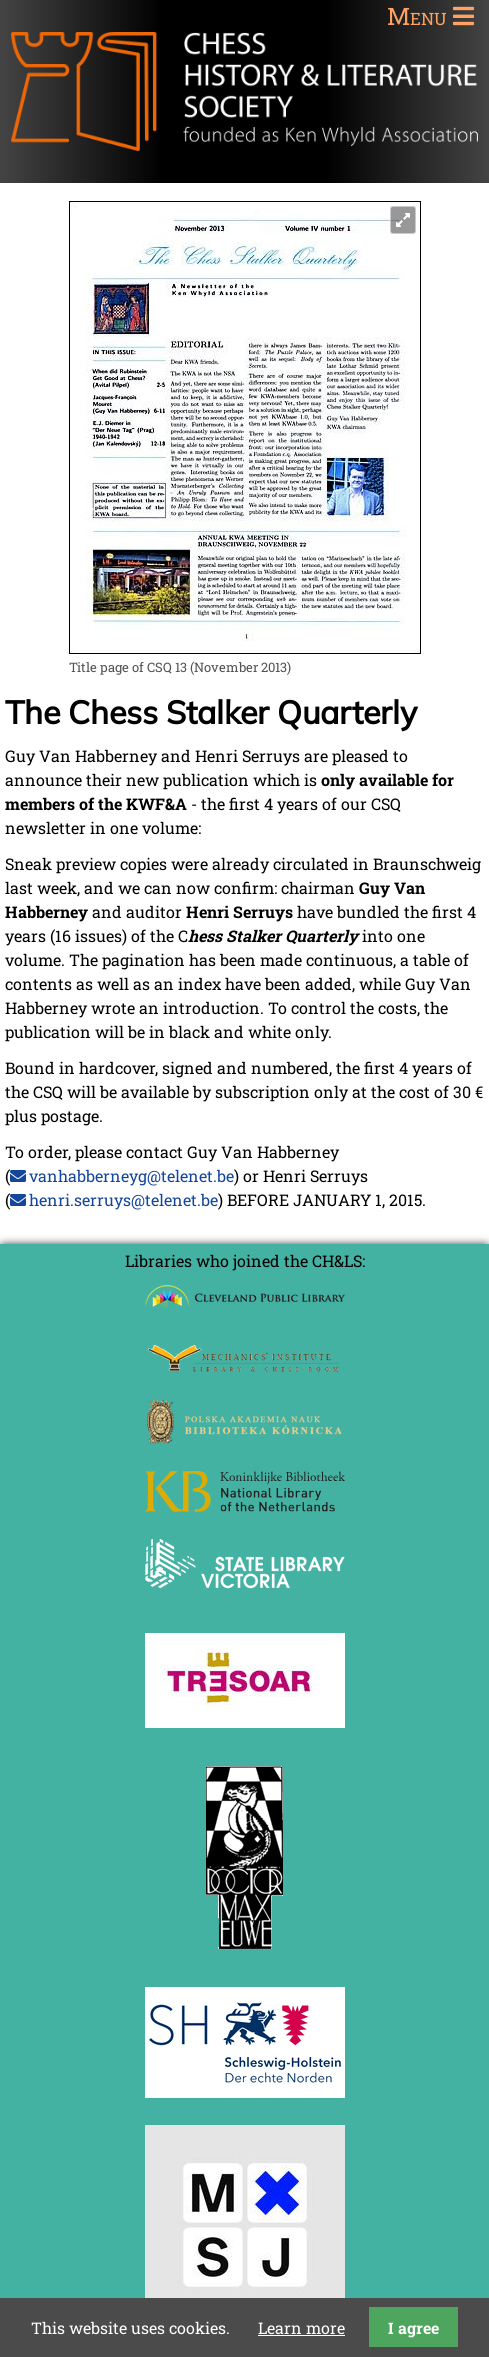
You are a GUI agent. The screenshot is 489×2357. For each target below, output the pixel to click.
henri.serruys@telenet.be (123, 1199)
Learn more (301, 2327)
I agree (413, 2327)
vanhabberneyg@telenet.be (131, 1175)
